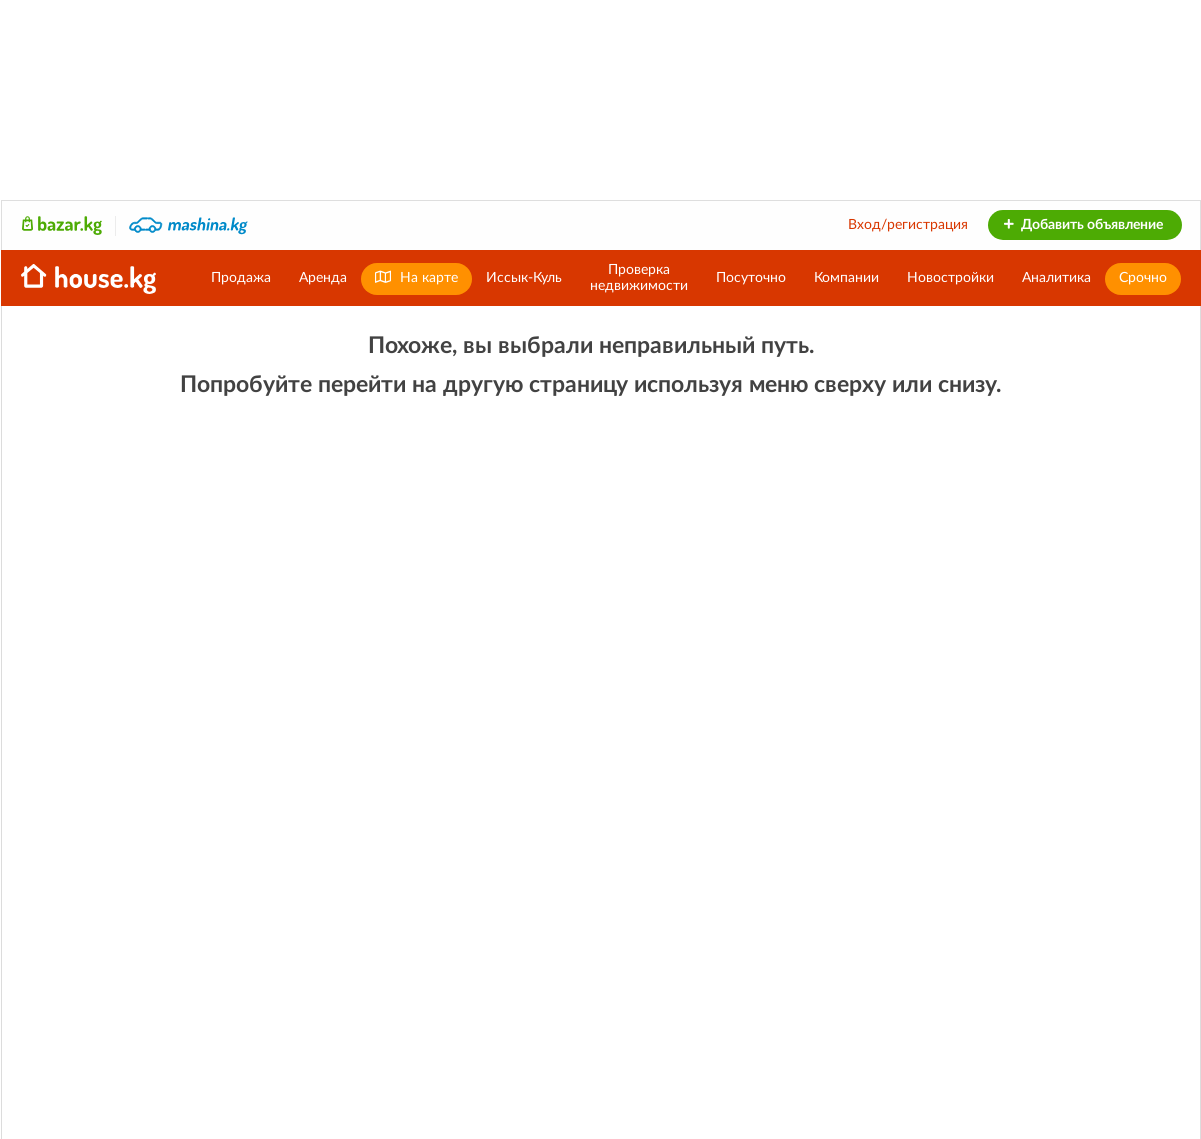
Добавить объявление (1082, 225)
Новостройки (950, 278)
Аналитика (1056, 278)
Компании (846, 278)
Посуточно (751, 278)
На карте (416, 277)
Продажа (241, 278)
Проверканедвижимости (639, 278)
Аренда (323, 278)
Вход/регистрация (908, 225)
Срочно (1143, 278)
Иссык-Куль (524, 278)
